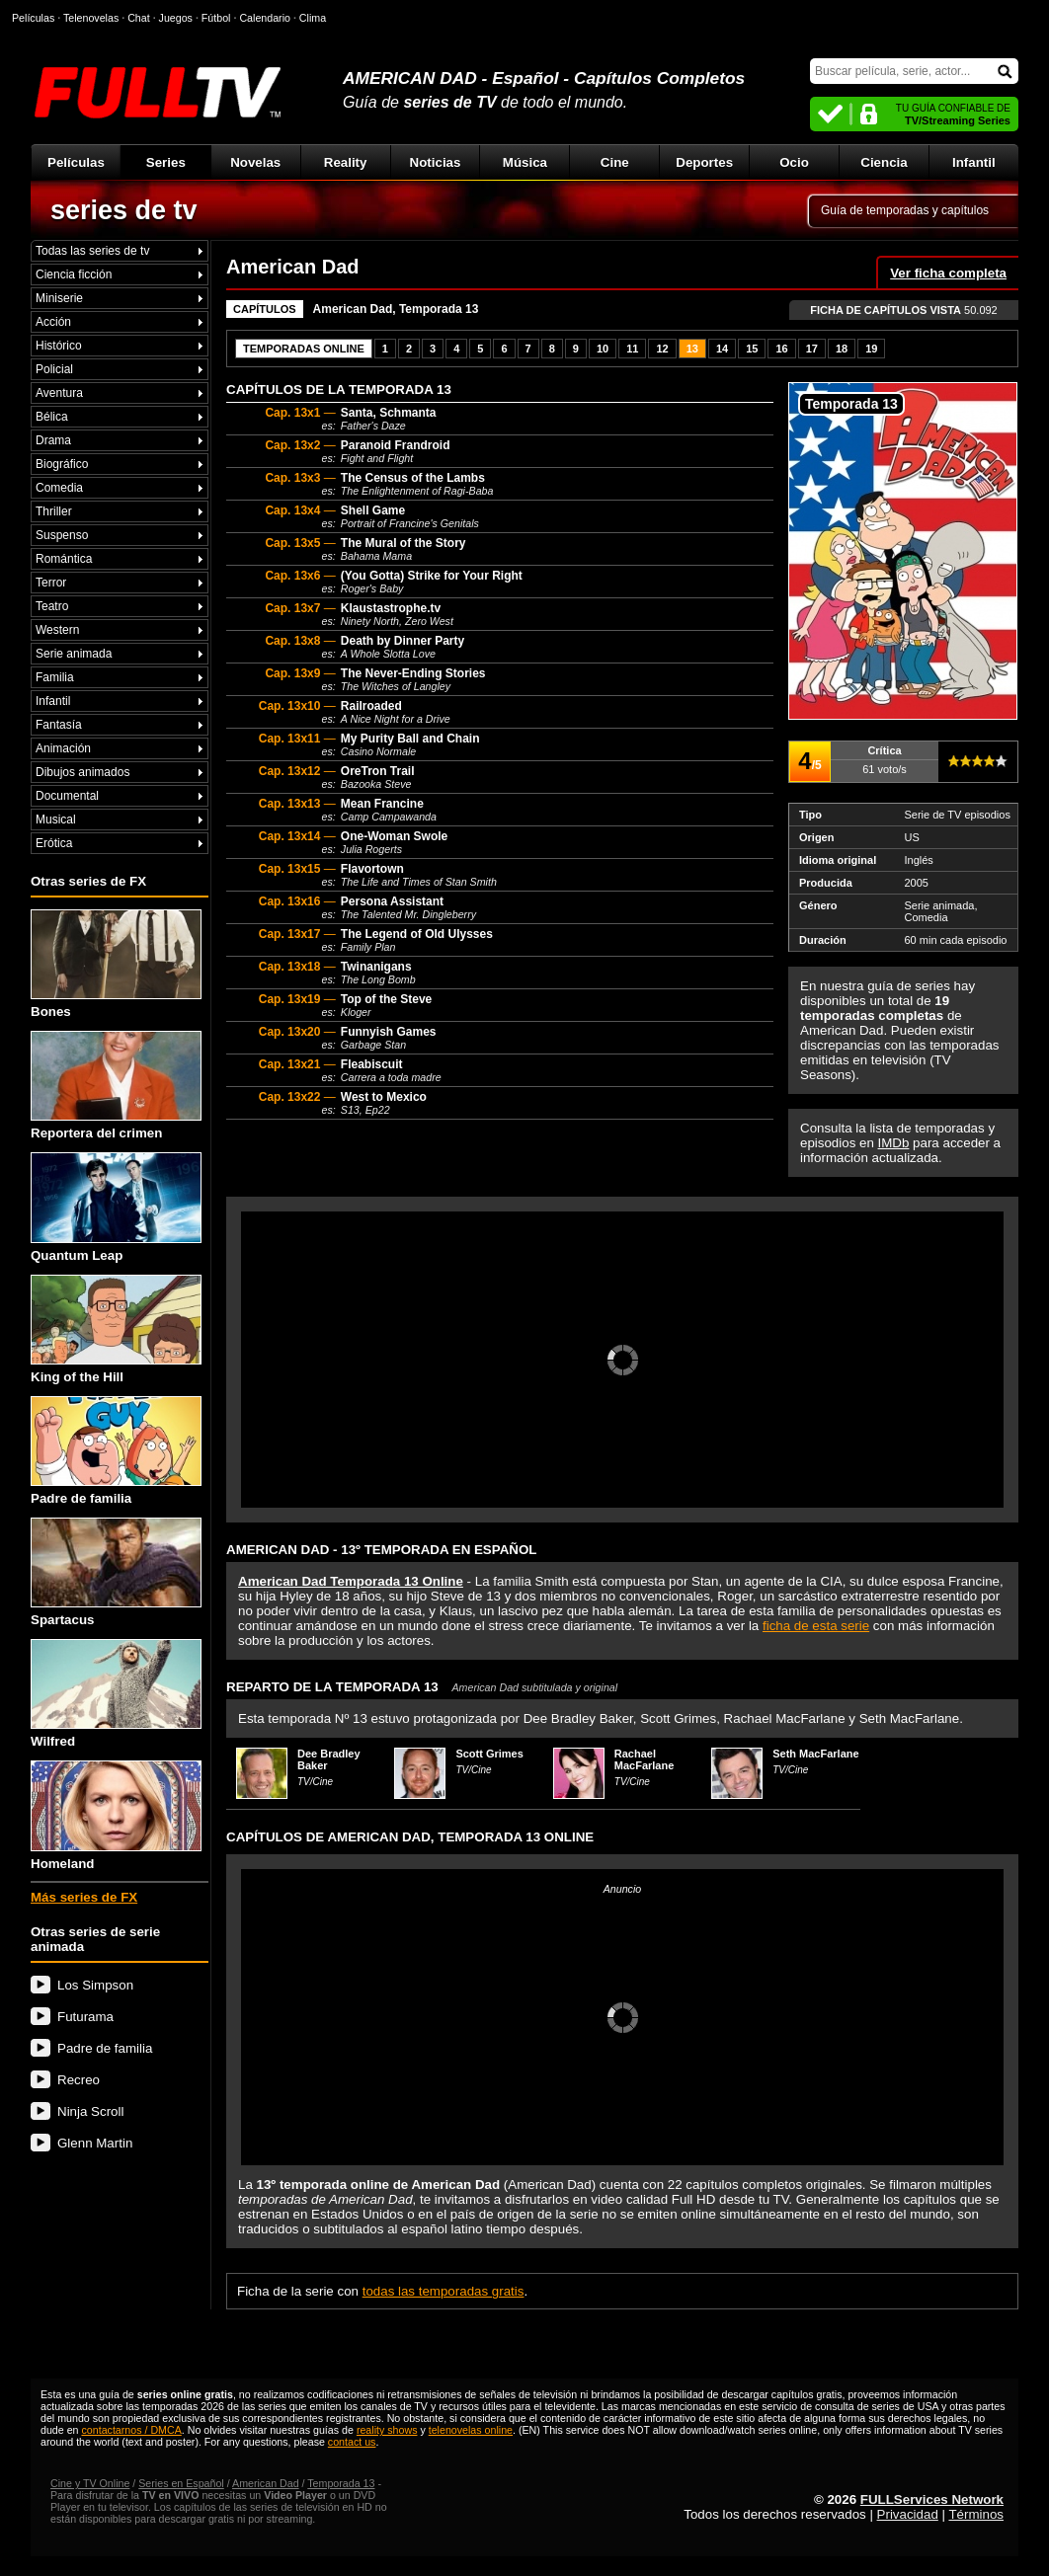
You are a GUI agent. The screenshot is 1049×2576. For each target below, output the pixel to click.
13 (692, 348)
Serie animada (74, 654)
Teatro (52, 606)
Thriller (54, 511)
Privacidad (907, 2514)
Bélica (52, 417)
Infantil (974, 162)
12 (662, 348)
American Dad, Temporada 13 (396, 309)
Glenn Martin (94, 2143)
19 (871, 348)
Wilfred (116, 1694)
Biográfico (62, 464)
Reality (345, 162)
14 (722, 348)
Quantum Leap (116, 1207)
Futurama (85, 2016)
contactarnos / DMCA (131, 2430)
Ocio (794, 162)
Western (57, 630)
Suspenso (62, 535)
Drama (53, 440)
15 (752, 348)
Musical (56, 819)
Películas (76, 162)
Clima (312, 18)
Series (166, 162)
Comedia (59, 488)
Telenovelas (91, 18)
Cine (615, 162)
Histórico (59, 345)
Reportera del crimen (116, 1085)
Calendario (264, 18)
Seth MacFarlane (815, 1753)
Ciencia (883, 162)
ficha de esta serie (816, 1625)
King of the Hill (116, 1329)
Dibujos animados (82, 772)
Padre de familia (116, 1451)
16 (781, 348)
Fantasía (59, 725)
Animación (63, 748)
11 (632, 348)
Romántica (64, 559)
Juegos (176, 18)
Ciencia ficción (74, 274)
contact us (352, 2442)
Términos (976, 2514)
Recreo (78, 2079)
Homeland (116, 1815)
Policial (54, 369)
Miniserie (59, 298)
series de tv (124, 210)
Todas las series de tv (92, 251)
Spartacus (116, 1572)
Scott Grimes (489, 1753)
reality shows (387, 2430)
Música (525, 162)
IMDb (894, 1142)
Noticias (435, 162)
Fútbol (216, 18)
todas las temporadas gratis (443, 2291)
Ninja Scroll (90, 2111)
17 (812, 348)
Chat (138, 18)
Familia (55, 677)
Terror (51, 582)
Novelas (255, 162)
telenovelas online (471, 2430)
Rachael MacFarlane (644, 1759)
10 (602, 348)
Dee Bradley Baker (329, 1759)
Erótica (54, 843)
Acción (53, 322)
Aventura (59, 393)
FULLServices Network (932, 2499)
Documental (67, 796)
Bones (116, 964)
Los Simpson (95, 1985)
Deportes (704, 162)
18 (841, 348)
